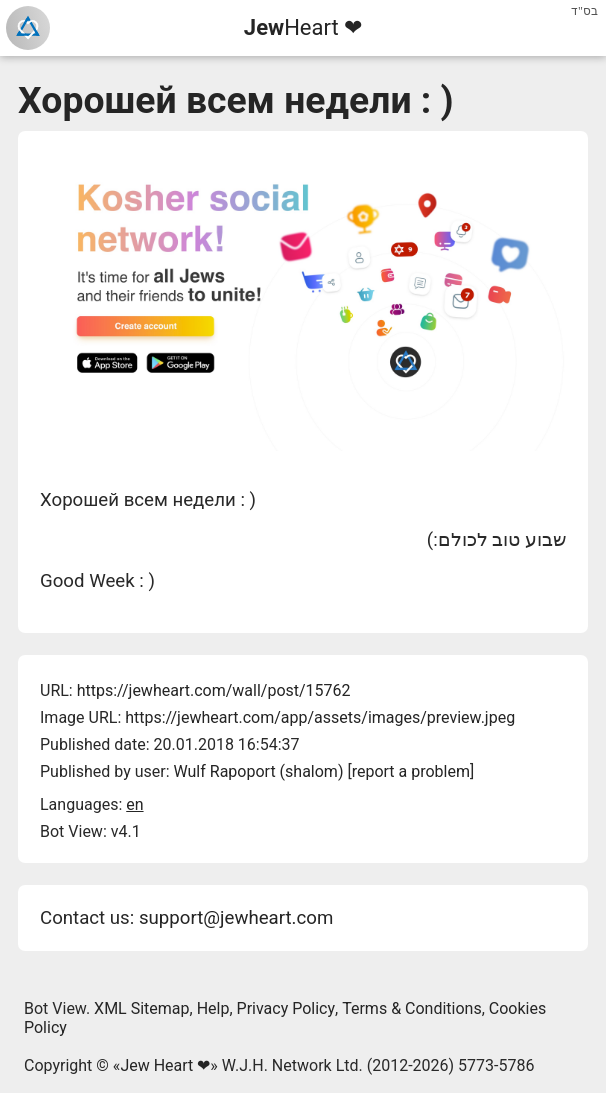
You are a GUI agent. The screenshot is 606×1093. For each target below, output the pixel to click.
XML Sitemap (141, 1008)
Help (213, 1008)
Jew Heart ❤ (165, 1065)
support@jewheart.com (236, 918)
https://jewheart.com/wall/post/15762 (214, 690)
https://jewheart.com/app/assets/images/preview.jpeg (320, 717)
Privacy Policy (286, 1008)
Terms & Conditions (412, 1008)
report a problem (411, 771)
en (134, 804)
